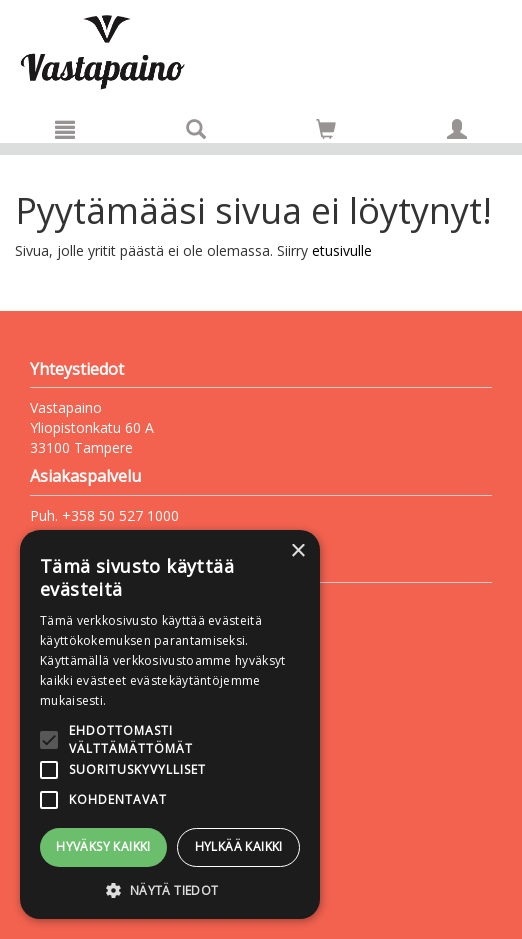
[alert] (170, 724)
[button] (170, 889)
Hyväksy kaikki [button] (103, 846)
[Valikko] (65, 129)
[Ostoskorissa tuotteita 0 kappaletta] (326, 132)
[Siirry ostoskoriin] (326, 129)
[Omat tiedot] (457, 129)
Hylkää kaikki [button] (239, 846)
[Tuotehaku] (196, 129)
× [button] (297, 551)
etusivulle (342, 250)
